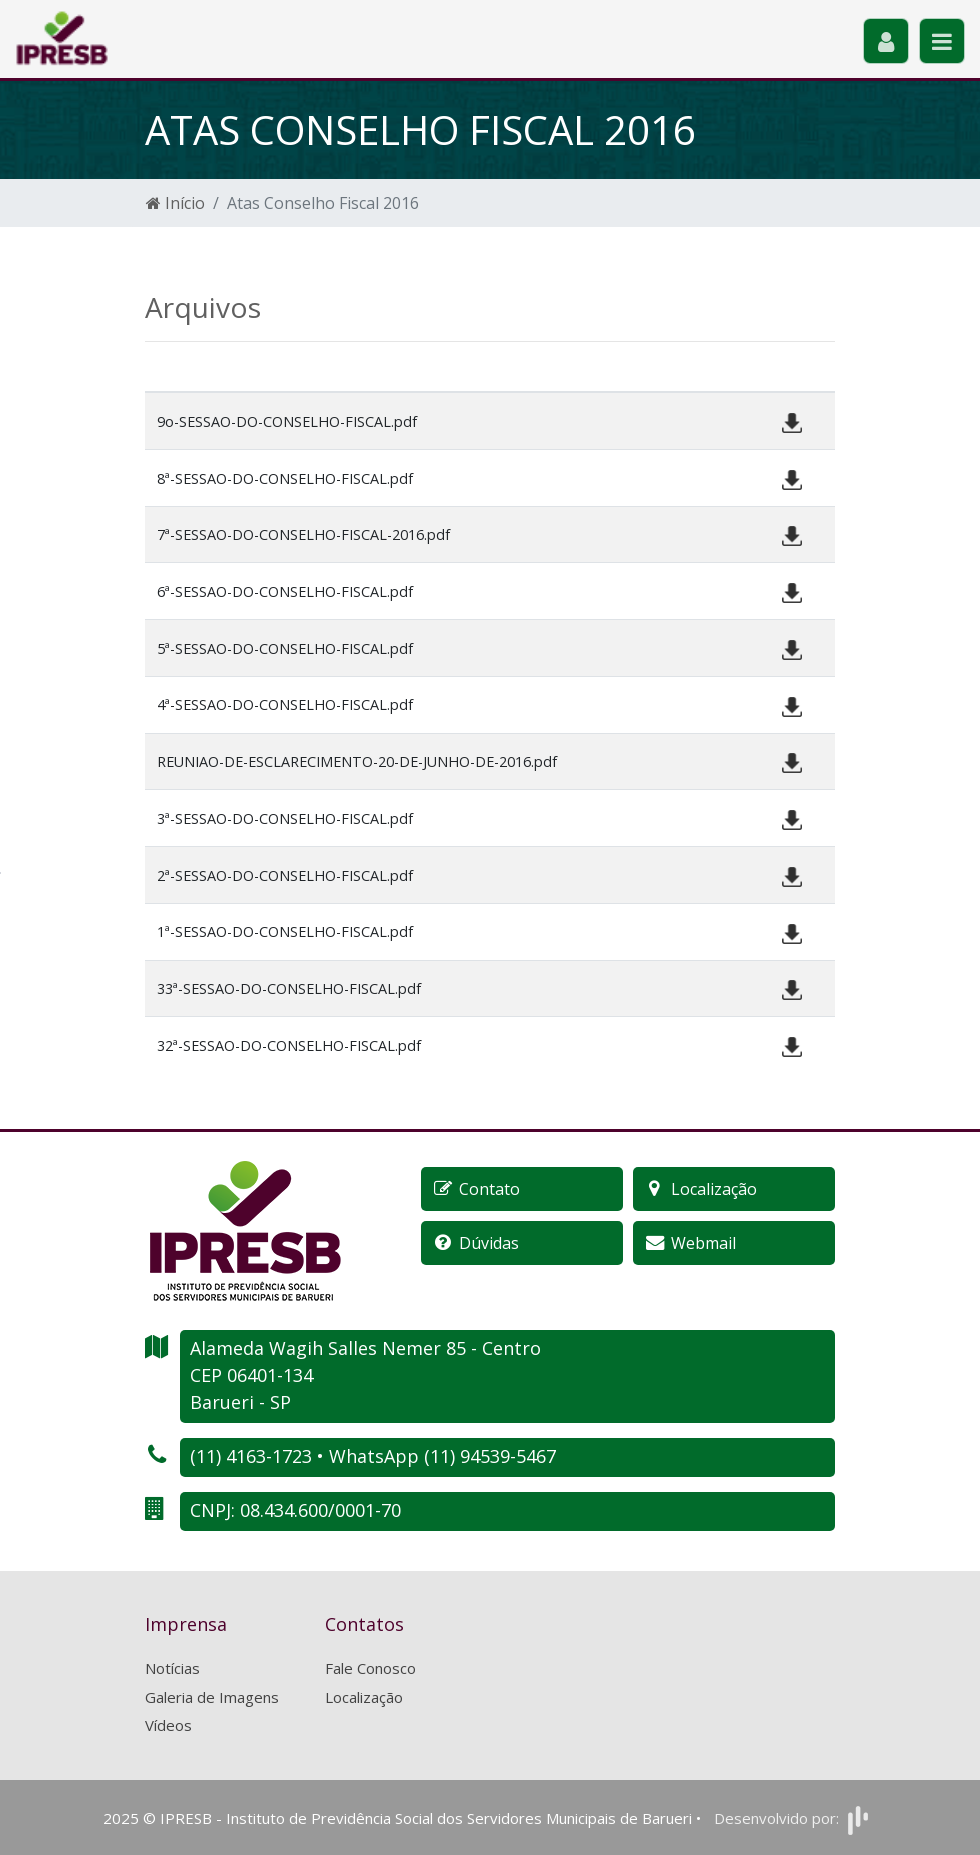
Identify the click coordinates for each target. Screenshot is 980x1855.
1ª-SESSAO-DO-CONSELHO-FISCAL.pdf (285, 931)
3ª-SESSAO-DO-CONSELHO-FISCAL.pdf (285, 818)
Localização (364, 1697)
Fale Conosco (370, 1668)
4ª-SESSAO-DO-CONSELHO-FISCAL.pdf (285, 704)
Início (175, 203)
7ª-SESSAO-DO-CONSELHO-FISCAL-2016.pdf (303, 534)
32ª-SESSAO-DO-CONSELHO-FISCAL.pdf (289, 1045)
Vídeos (168, 1725)
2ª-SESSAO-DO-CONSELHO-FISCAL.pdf (285, 875)
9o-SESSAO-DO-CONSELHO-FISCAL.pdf (287, 421)
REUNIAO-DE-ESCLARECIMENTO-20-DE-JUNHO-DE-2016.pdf (357, 761)
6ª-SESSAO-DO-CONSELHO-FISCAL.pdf (285, 591)
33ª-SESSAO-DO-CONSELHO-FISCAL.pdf (289, 988)
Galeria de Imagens (212, 1697)
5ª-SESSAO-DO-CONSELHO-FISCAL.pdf (285, 648)
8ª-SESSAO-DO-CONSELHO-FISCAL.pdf (285, 478)
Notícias (172, 1668)
